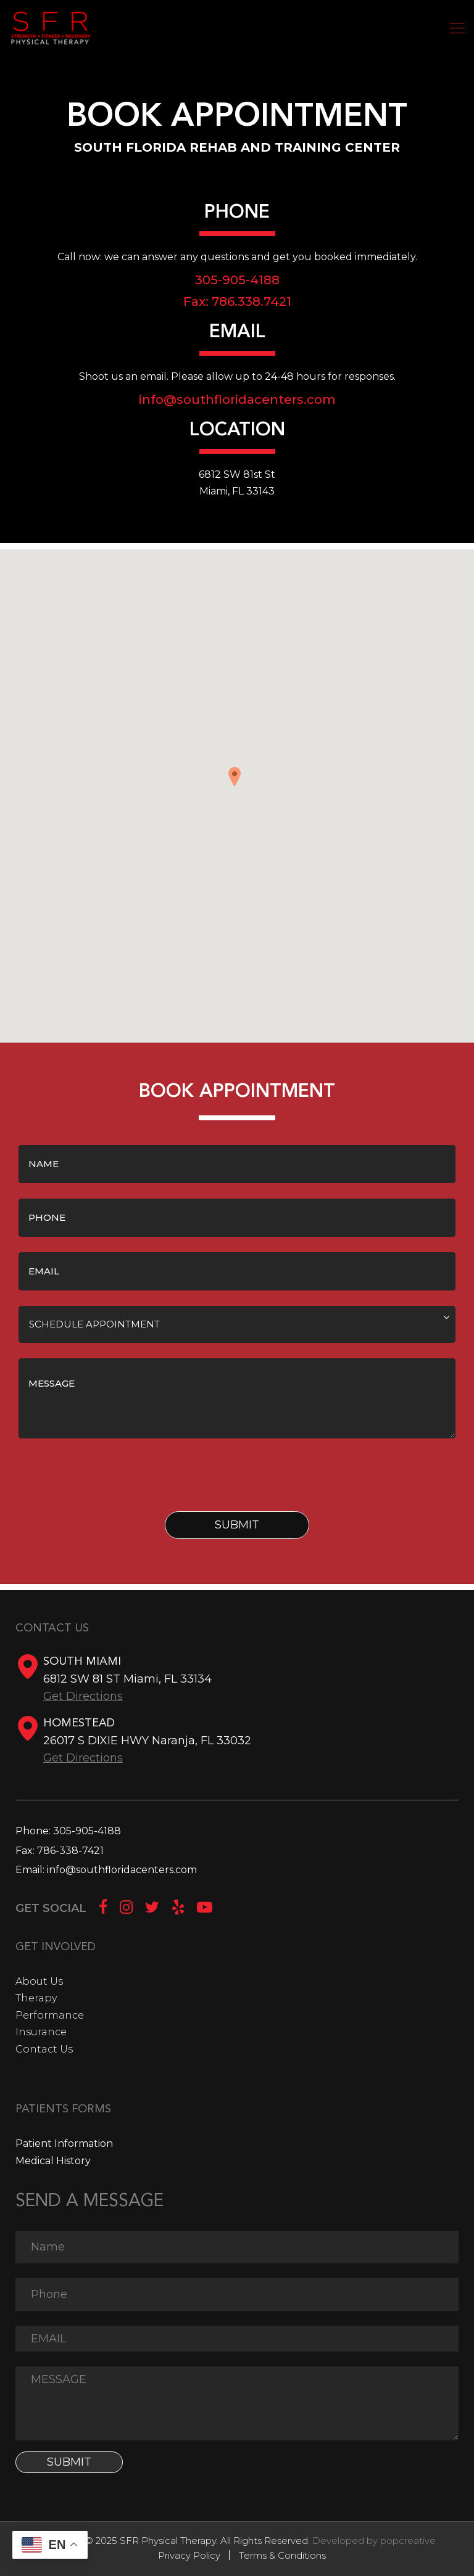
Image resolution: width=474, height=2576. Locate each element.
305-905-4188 (87, 1831)
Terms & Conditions (282, 2555)
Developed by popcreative (374, 2540)
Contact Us (44, 2049)
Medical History (53, 2161)
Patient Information (64, 2143)
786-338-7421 (70, 1850)
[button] (237, 781)
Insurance (41, 2032)
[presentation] (112, 1478)
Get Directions (83, 1696)
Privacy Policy (189, 2555)
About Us (39, 1981)
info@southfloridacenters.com (237, 399)
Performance (49, 2015)
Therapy (36, 1998)
